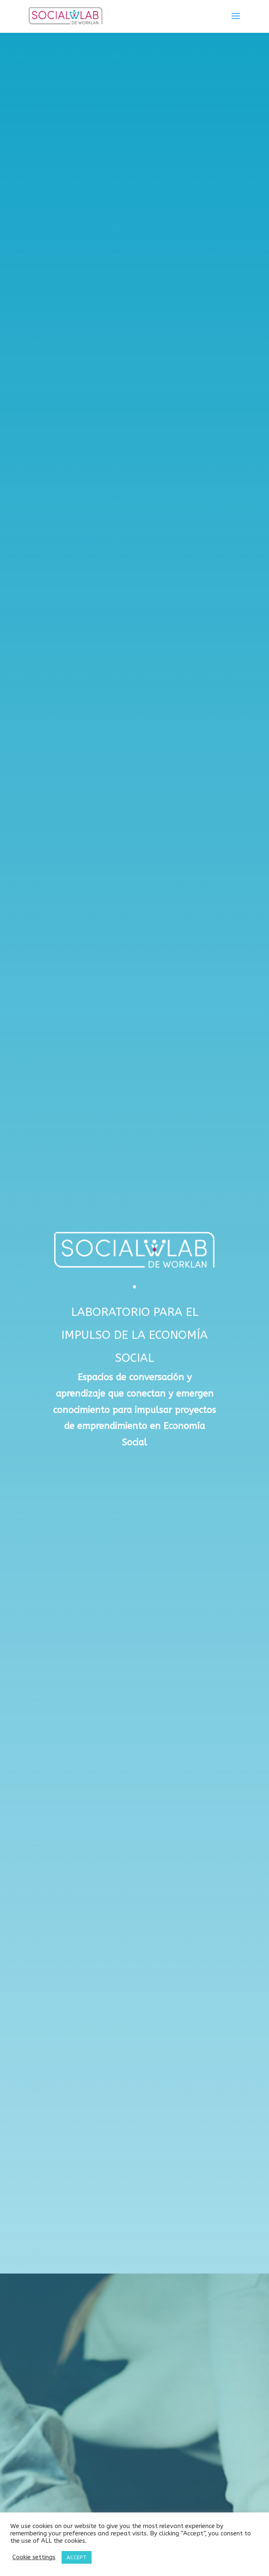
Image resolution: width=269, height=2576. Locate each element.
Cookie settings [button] (33, 2557)
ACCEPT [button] (77, 2557)
